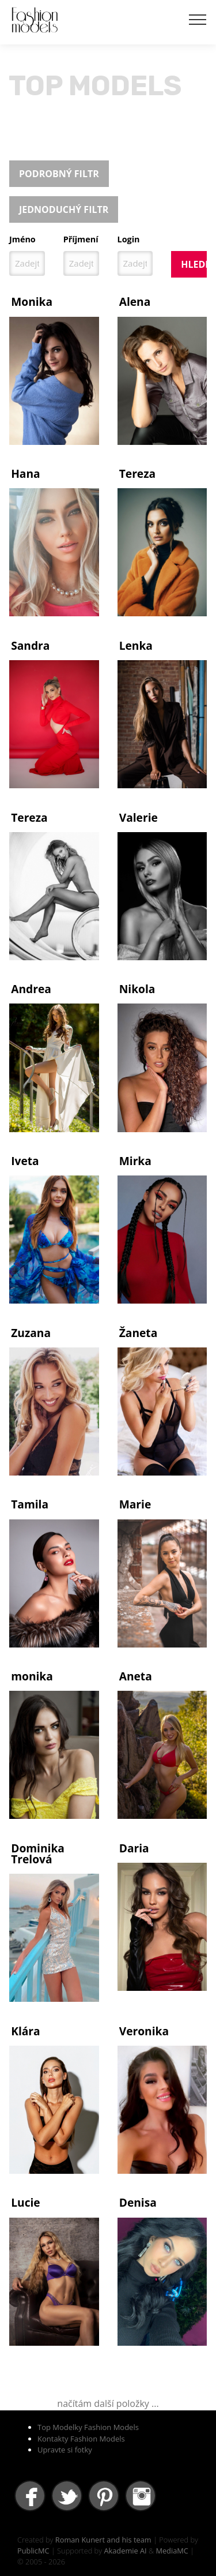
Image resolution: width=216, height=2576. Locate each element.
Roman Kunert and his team (103, 2539)
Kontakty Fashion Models (81, 2438)
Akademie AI (125, 2550)
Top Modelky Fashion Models (88, 2427)
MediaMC (172, 2550)
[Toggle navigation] (198, 19)
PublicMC (33, 2550)
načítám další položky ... (107, 2403)
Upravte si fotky (64, 2449)
